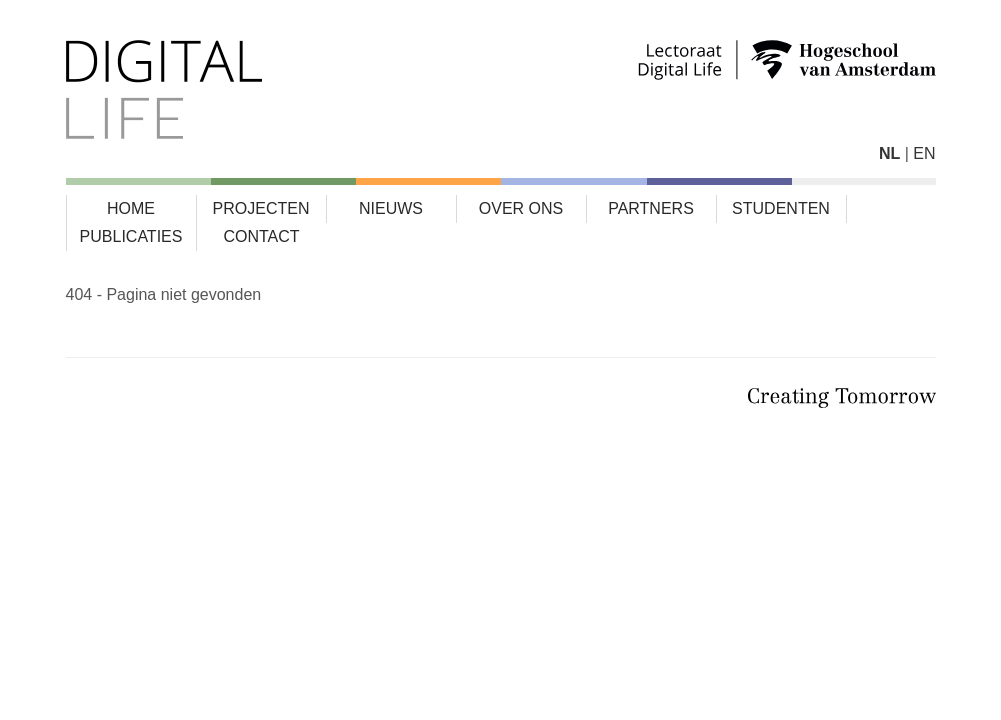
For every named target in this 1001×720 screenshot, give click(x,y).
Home (131, 208)
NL (889, 153)
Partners (651, 208)
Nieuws (391, 208)
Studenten (781, 208)
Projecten (261, 208)
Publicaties (131, 236)
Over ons (521, 208)
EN (924, 153)
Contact (261, 236)
